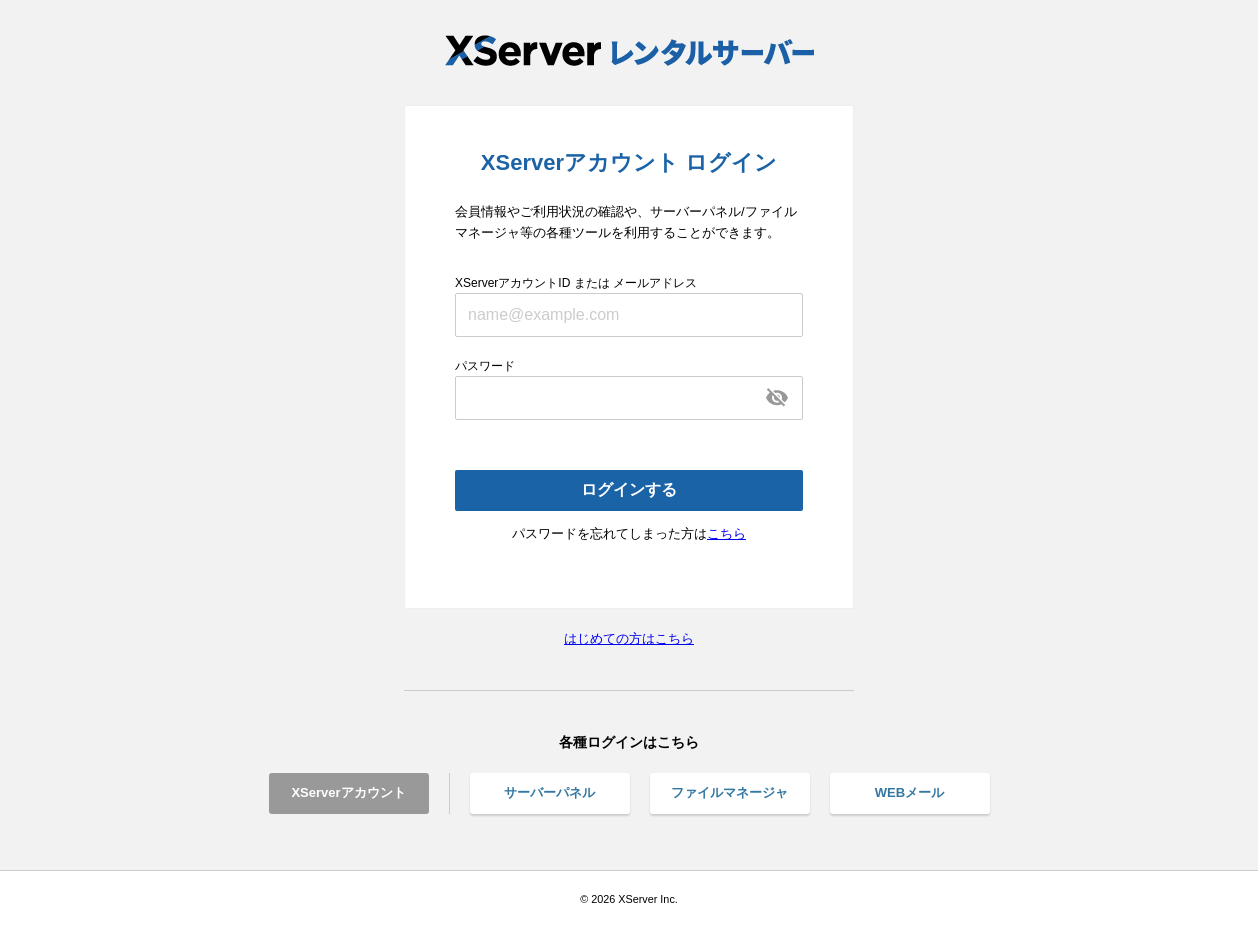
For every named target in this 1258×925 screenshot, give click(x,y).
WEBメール (909, 792)
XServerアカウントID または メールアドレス (576, 283)
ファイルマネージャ (729, 792)
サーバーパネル (549, 792)
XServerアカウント (348, 792)
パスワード (485, 366)
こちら (726, 533)
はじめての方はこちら (629, 638)
